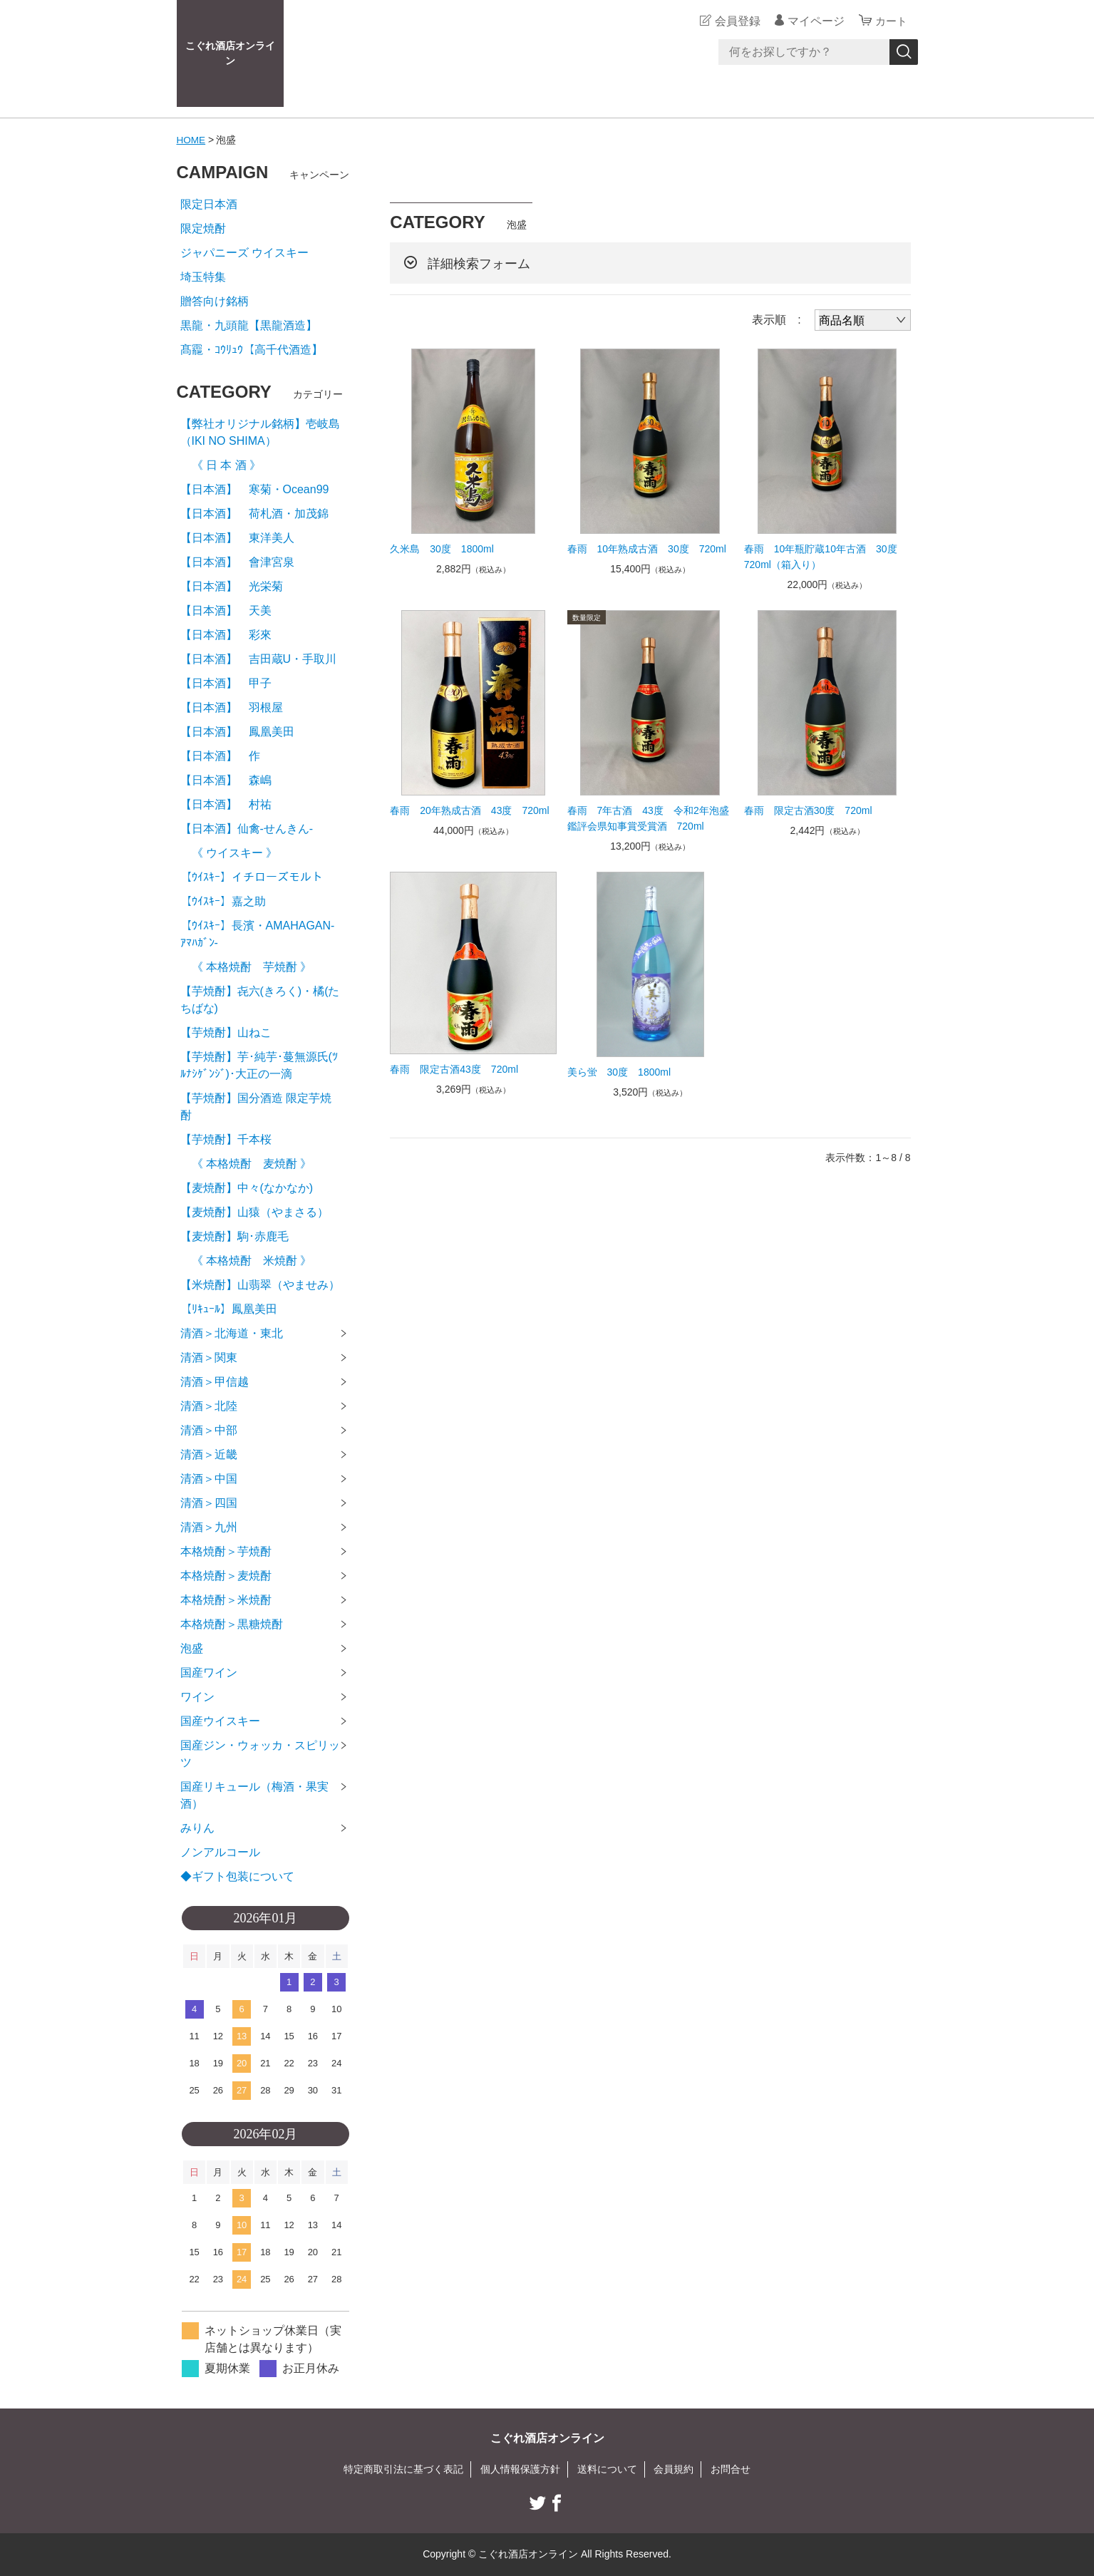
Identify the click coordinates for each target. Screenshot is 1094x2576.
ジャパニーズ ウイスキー (244, 253)
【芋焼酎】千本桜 (226, 1139)
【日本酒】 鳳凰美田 (237, 732)
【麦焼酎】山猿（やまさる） (254, 1212)
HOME (192, 139)
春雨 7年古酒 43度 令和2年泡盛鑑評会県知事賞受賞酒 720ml (648, 818)
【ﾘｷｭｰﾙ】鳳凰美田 (228, 1309)
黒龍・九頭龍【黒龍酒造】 (248, 325)
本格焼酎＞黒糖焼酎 (231, 1624)
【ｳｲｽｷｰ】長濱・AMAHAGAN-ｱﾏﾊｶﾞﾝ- (257, 934)
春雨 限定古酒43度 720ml (454, 1069)
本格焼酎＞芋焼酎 (226, 1551)
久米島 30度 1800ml (442, 549)
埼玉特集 (203, 277)
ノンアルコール (220, 1852)
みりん (197, 1828)
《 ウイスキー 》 (229, 853)
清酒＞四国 (208, 1503)
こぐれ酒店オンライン (230, 53)
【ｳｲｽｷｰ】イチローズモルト (251, 877)
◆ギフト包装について (237, 1876)
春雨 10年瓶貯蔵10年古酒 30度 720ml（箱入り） (825, 556)
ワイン (197, 1697)
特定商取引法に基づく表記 (403, 2469)
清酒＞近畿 (208, 1454)
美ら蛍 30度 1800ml (619, 1072)
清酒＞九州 (208, 1527)
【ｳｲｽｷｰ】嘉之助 (223, 901)
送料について (607, 2469)
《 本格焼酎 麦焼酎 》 (246, 1164)
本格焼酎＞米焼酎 (226, 1600)
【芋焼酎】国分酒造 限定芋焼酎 (255, 1106)
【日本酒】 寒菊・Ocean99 (254, 489)
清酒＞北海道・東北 (231, 1333)
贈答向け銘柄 (214, 301)
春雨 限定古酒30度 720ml (808, 810)
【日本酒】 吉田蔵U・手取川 (258, 659)
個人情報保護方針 (520, 2469)
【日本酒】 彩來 (226, 635)
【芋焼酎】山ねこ (226, 1032)
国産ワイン (208, 1672)
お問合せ (730, 2469)
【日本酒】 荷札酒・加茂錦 (254, 514)
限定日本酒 (208, 204)
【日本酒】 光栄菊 (231, 586)
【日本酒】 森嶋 (226, 780)
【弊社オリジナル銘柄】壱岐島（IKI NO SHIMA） (260, 432)
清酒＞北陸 (208, 1406)
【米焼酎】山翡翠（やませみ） (260, 1285)
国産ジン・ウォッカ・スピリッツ (260, 1753)
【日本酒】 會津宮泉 (237, 562)
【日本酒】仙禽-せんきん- (247, 829)
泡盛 (191, 1648)
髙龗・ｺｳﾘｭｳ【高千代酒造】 (251, 350)
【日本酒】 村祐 (226, 804)
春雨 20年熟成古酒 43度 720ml (469, 810)
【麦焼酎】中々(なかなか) (247, 1188)
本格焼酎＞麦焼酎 (226, 1576)
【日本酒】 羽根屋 (231, 707)
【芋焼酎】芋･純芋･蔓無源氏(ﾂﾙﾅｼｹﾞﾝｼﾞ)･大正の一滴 (259, 1065)
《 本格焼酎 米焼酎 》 (246, 1260)
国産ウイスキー (220, 1721)
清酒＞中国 (208, 1479)
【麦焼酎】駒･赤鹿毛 (234, 1236)
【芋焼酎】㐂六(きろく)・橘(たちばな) (260, 999)
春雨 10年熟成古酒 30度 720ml (646, 549)
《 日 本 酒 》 (221, 465)
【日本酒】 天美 (226, 610)
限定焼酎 (203, 228)
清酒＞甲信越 (214, 1382)
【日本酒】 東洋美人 (237, 538)
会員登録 (735, 21)
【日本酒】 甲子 (226, 683)
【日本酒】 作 (226, 756)
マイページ (813, 21)
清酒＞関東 (208, 1357)
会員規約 (673, 2469)
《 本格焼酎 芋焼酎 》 (246, 967)
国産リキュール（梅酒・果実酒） (254, 1795)
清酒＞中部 (208, 1430)
